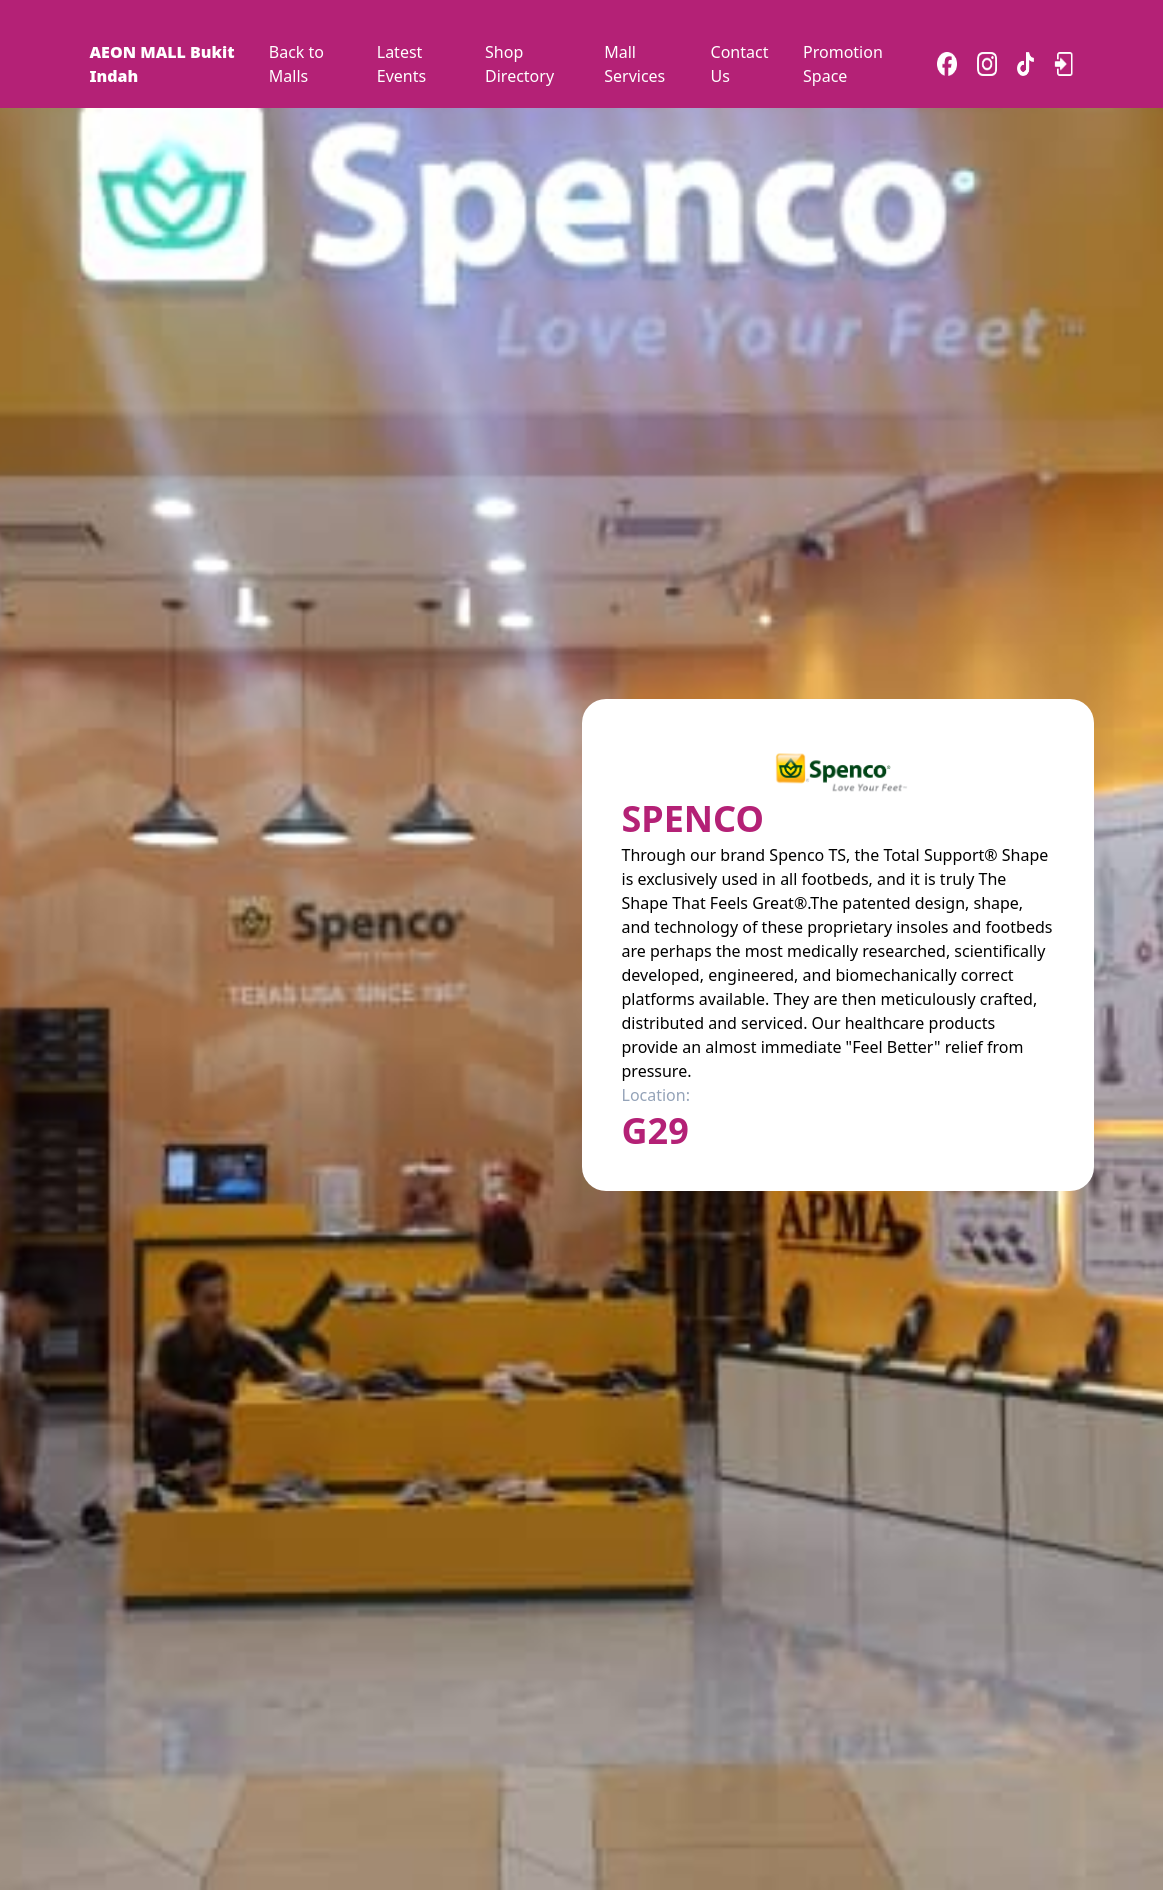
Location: (656, 1095)
